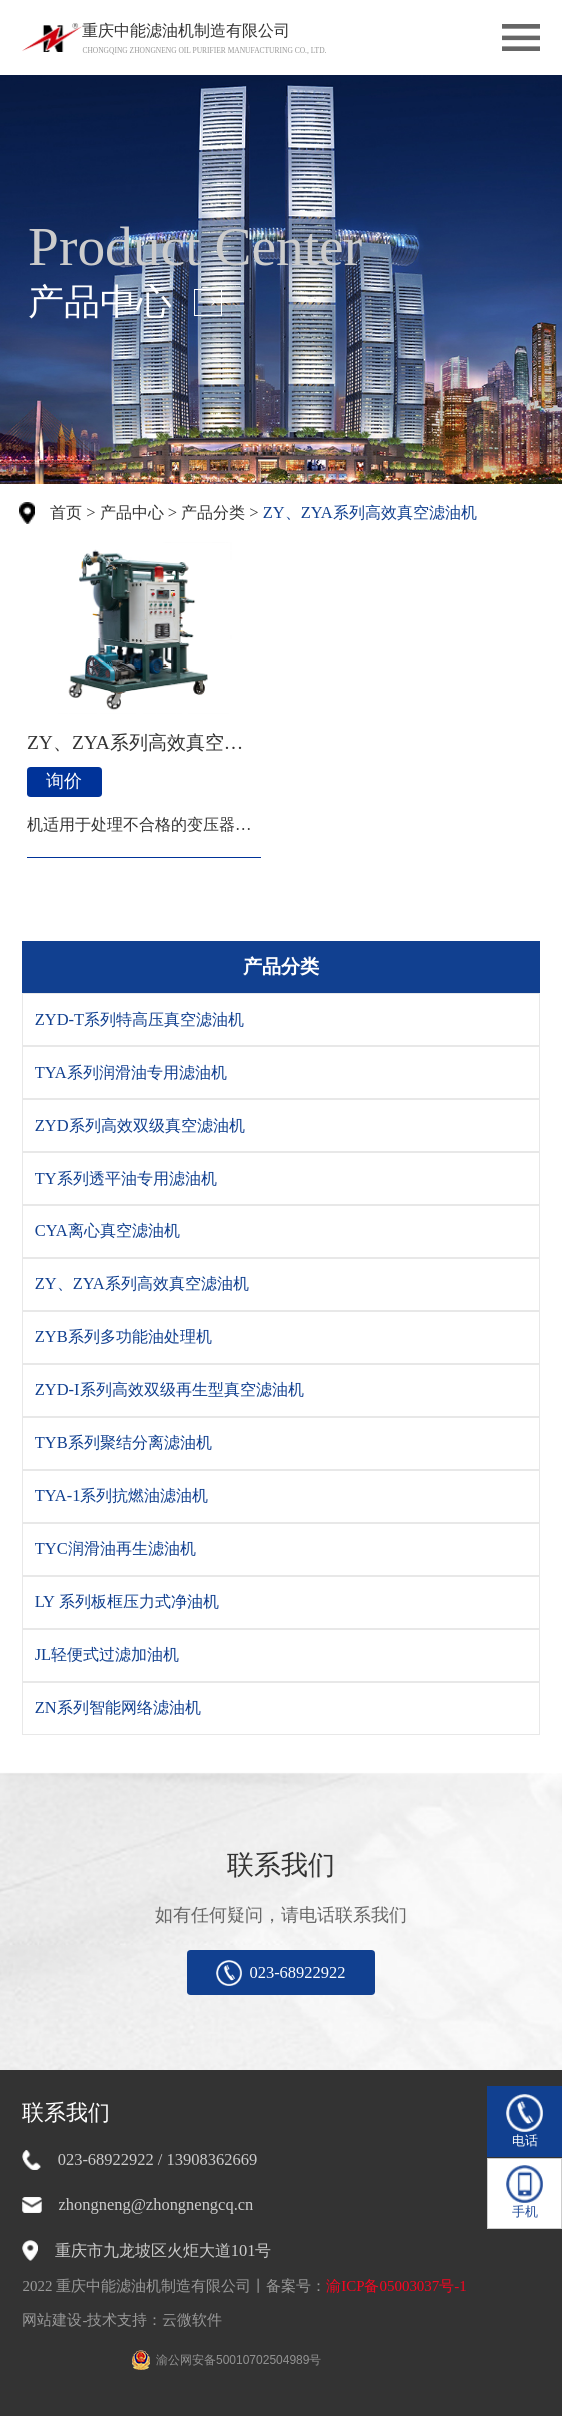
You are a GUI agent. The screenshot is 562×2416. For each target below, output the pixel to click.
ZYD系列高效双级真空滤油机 (140, 1125)
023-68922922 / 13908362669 (157, 2159)
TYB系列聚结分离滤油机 (123, 1442)
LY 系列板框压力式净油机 (127, 1601)
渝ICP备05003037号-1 (396, 2286)
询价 (64, 781)
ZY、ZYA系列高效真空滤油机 (370, 512)
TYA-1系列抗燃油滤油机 (122, 1495)
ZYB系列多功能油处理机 (123, 1336)
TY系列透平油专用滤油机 (126, 1178)
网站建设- (54, 2320)
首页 (66, 512)
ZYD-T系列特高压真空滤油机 (139, 1019)
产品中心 (132, 512)
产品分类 (213, 512)
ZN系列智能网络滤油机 (118, 1707)
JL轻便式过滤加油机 (107, 1654)
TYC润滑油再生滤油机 (115, 1548)
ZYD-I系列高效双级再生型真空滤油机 (169, 1389)
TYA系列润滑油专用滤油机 (131, 1072)
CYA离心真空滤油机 (107, 1230)
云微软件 (192, 2320)
